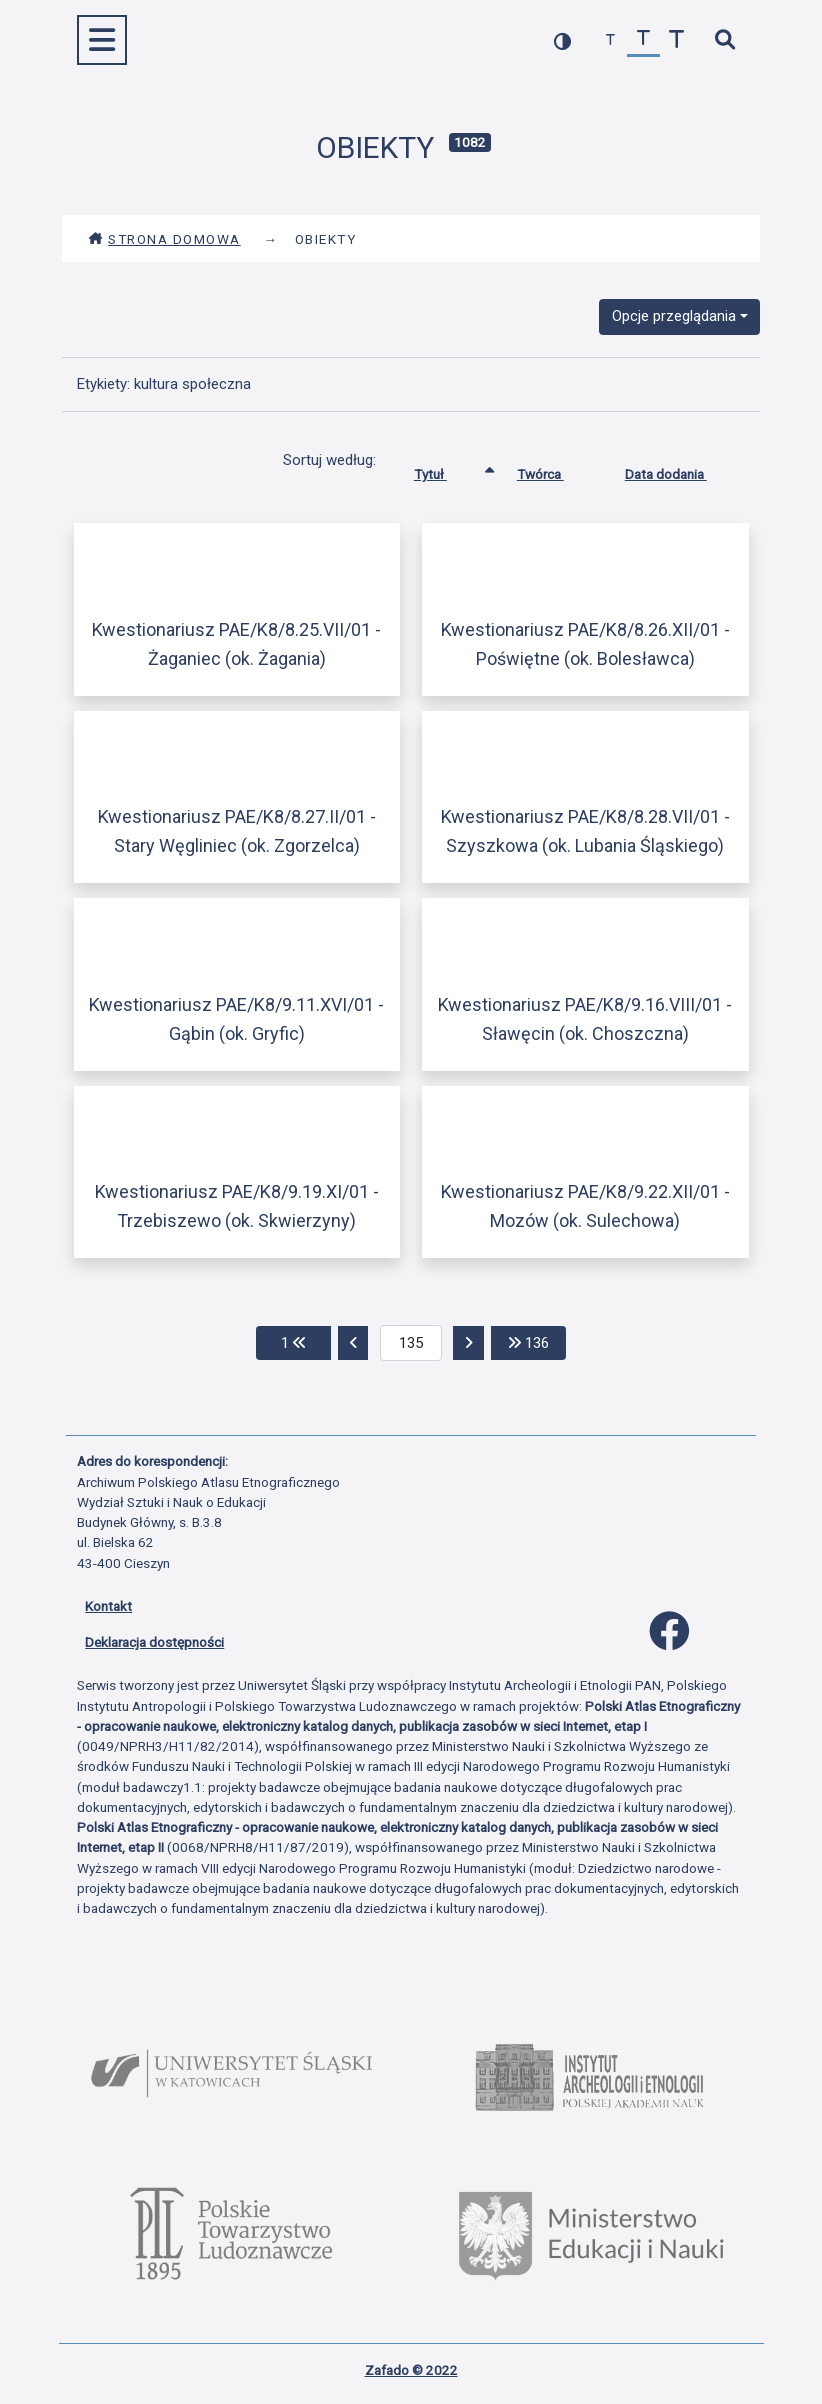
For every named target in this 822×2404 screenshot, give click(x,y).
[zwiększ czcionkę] (676, 40)
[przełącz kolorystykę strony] (562, 40)
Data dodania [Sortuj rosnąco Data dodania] (681, 470)
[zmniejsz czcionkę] (610, 40)
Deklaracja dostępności (154, 1642)
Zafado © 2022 (411, 2370)
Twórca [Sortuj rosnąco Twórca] (555, 470)
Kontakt (108, 1606)
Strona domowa (164, 239)
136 (537, 1341)
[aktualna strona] (411, 1343)
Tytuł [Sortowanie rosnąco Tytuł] (445, 470)
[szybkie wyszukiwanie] (724, 40)
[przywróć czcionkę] (643, 40)
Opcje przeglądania (674, 316)
